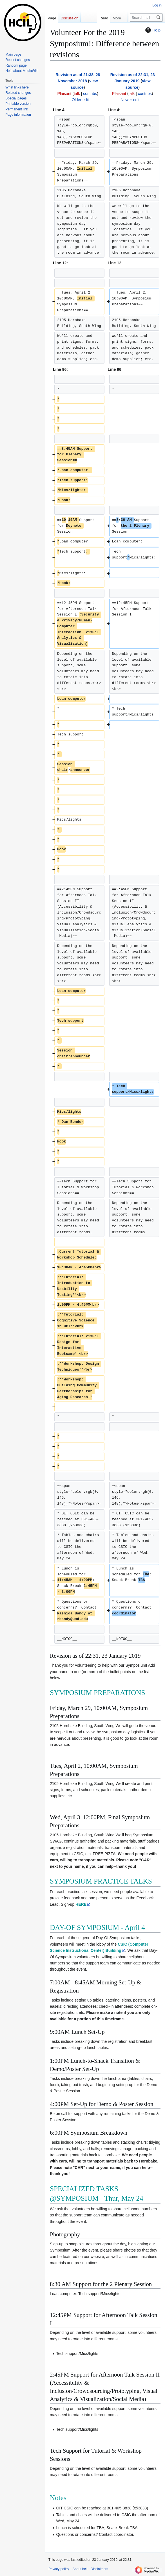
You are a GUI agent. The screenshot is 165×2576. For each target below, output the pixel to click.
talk (77, 93)
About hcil (79, 2569)
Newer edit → (132, 99)
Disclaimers (99, 2569)
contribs (90, 93)
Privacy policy (58, 2569)
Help (152, 30)
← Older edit (78, 99)
